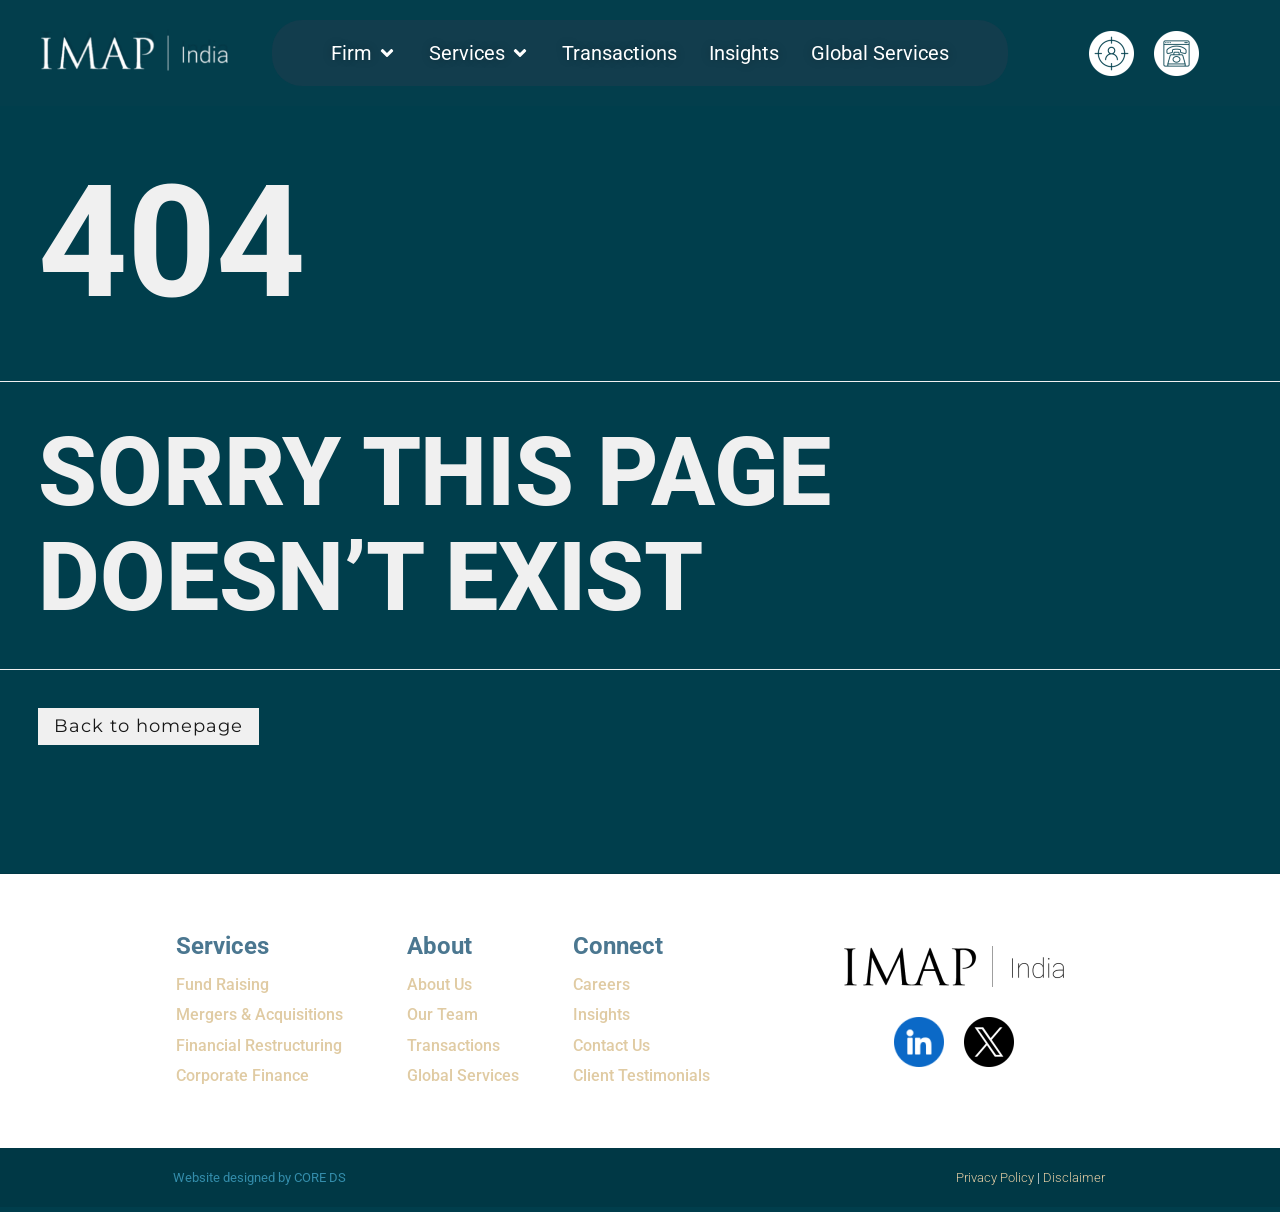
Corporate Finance (242, 1075)
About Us (439, 984)
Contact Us (611, 1045)
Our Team (442, 1014)
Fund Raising (222, 984)
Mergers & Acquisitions (259, 1014)
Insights (601, 1014)
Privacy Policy (995, 1177)
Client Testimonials (641, 1075)
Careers (601, 984)
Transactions (453, 1045)
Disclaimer (1075, 1177)
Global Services (463, 1075)
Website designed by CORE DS (259, 1177)
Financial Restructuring (259, 1045)
